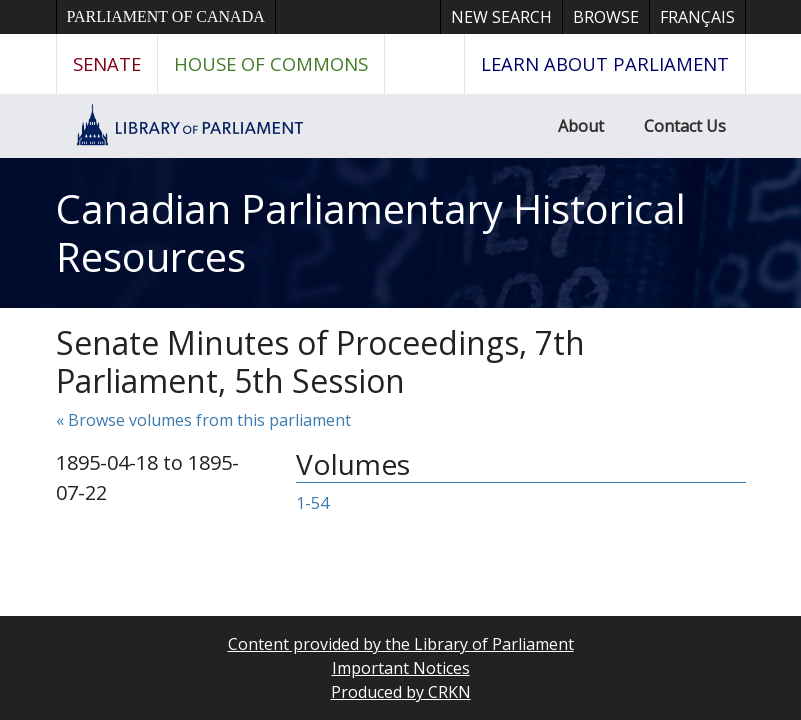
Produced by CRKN (401, 692)
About (581, 126)
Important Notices (401, 668)
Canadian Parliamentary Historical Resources (371, 232)
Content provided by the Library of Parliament (401, 644)
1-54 (312, 503)
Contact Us (685, 126)
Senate (107, 63)
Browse (606, 17)
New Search (501, 17)
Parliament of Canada (166, 16)
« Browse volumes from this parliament (203, 420)
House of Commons (271, 63)
